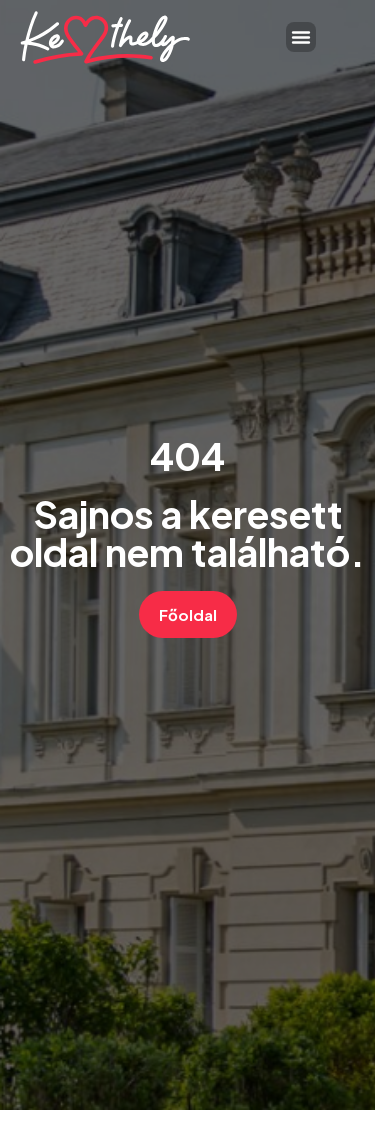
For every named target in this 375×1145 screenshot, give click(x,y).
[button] (301, 37)
